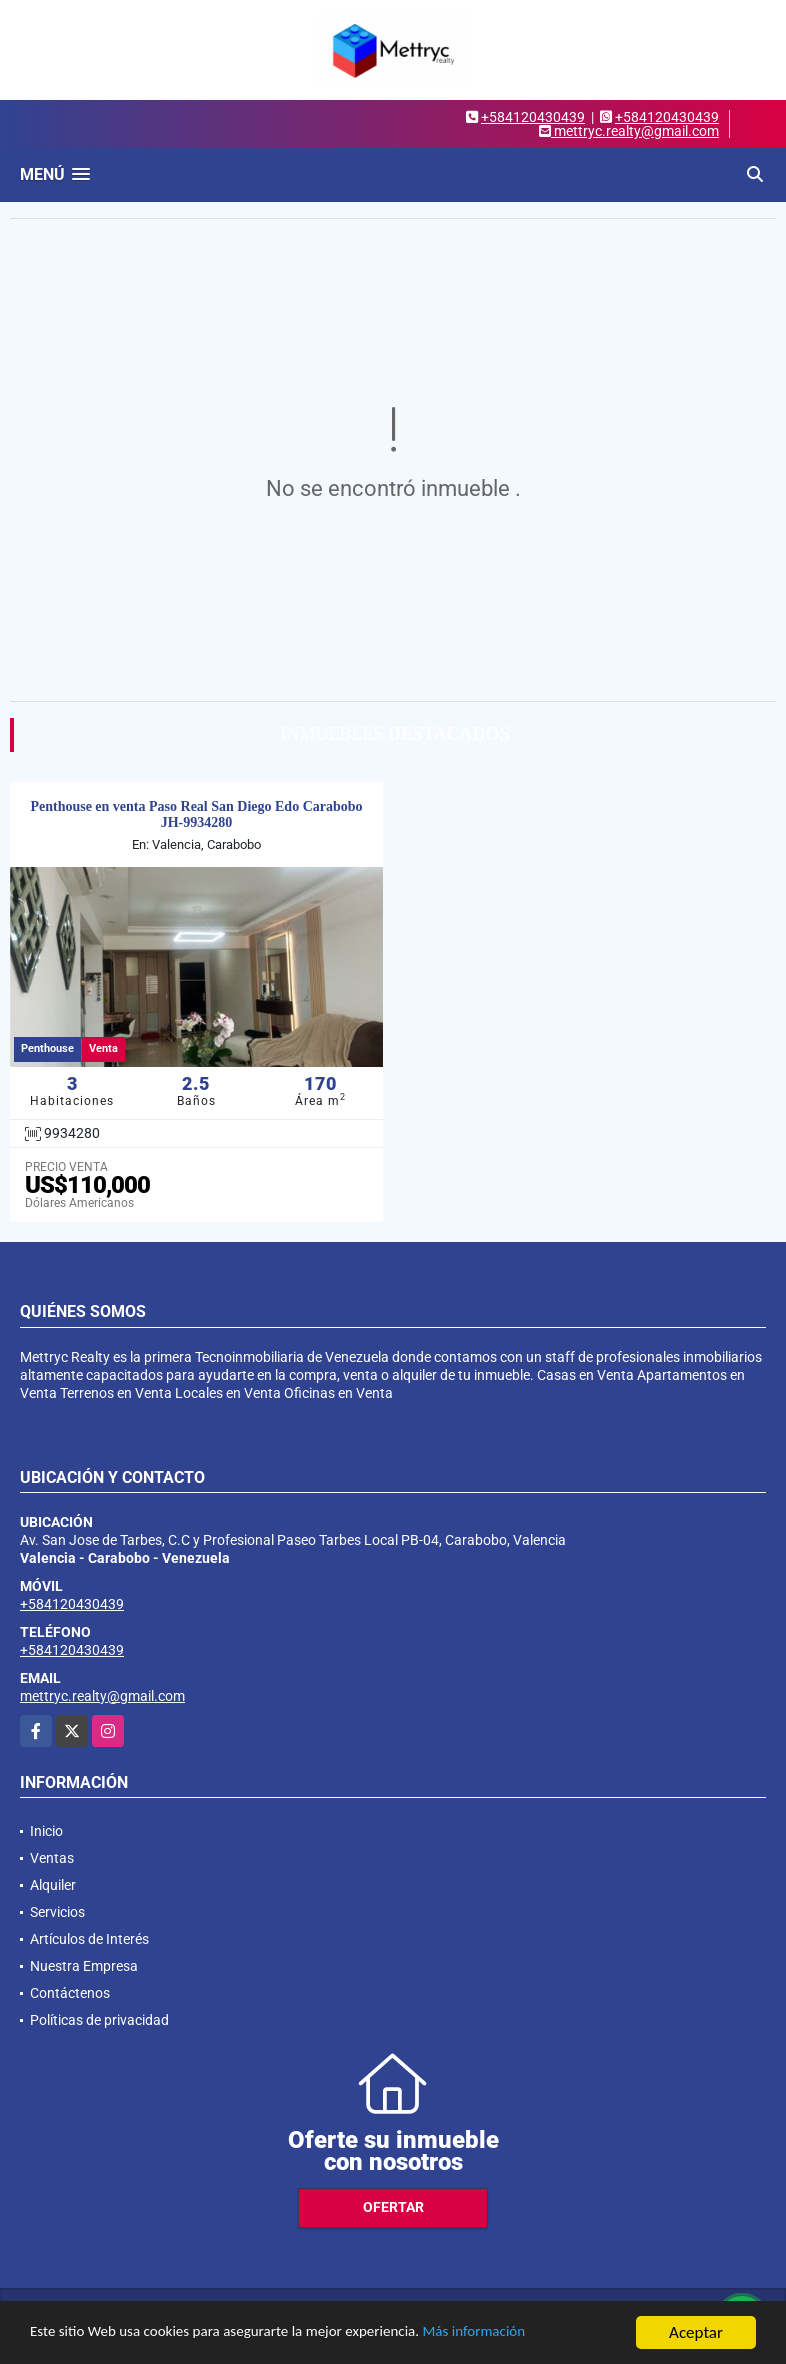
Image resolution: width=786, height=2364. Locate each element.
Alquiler (53, 1885)
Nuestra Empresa (84, 1966)
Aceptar (696, 2332)
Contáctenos (70, 1993)
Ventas (52, 1858)
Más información (533, 2333)
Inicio (46, 1831)
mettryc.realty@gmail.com (102, 1696)
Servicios (57, 1912)
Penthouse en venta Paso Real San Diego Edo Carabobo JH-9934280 (196, 815)
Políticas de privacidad (99, 2020)
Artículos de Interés (89, 1939)
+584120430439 (533, 117)
